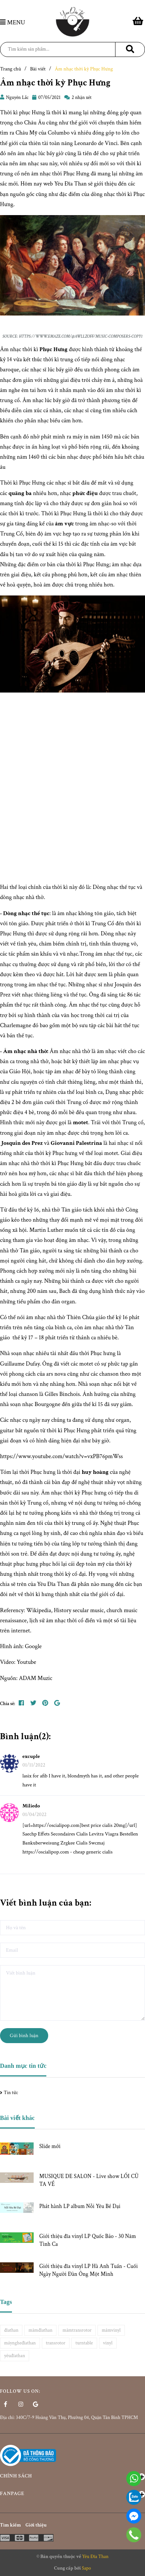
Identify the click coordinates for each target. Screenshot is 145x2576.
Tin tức (11, 2093)
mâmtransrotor (77, 2330)
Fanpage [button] (72, 2494)
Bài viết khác (17, 2118)
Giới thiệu (35, 2525)
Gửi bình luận (24, 2035)
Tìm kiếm (10, 2525)
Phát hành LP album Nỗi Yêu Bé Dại (79, 2206)
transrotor (55, 2343)
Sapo (86, 2568)
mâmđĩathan (40, 2330)
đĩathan (11, 2330)
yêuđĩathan (14, 2356)
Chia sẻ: (7, 1704)
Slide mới (50, 2146)
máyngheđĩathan (20, 2343)
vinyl (107, 2343)
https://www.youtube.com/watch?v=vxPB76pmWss (61, 1456)
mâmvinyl (111, 2330)
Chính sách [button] (72, 2476)
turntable (84, 2343)
